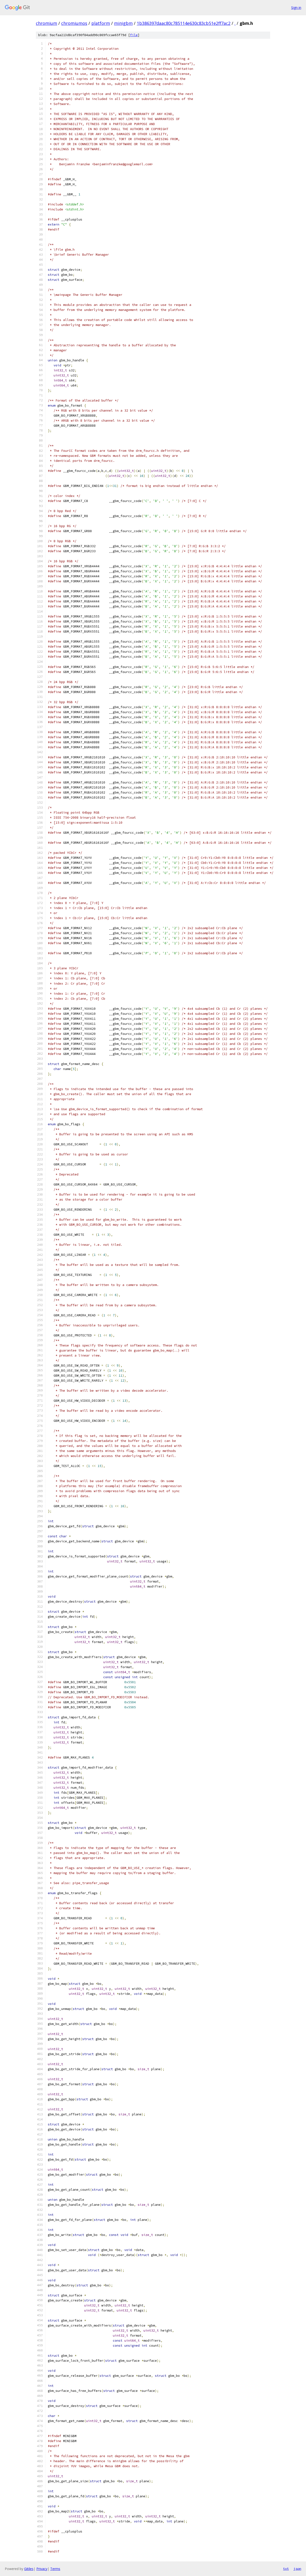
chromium (46, 23)
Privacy (41, 2568)
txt (286, 2568)
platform (100, 23)
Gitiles (28, 2568)
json (297, 2568)
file (134, 35)
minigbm (123, 23)
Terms (55, 2568)
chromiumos (74, 23)
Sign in (296, 7)
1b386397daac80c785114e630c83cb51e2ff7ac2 (183, 23)
